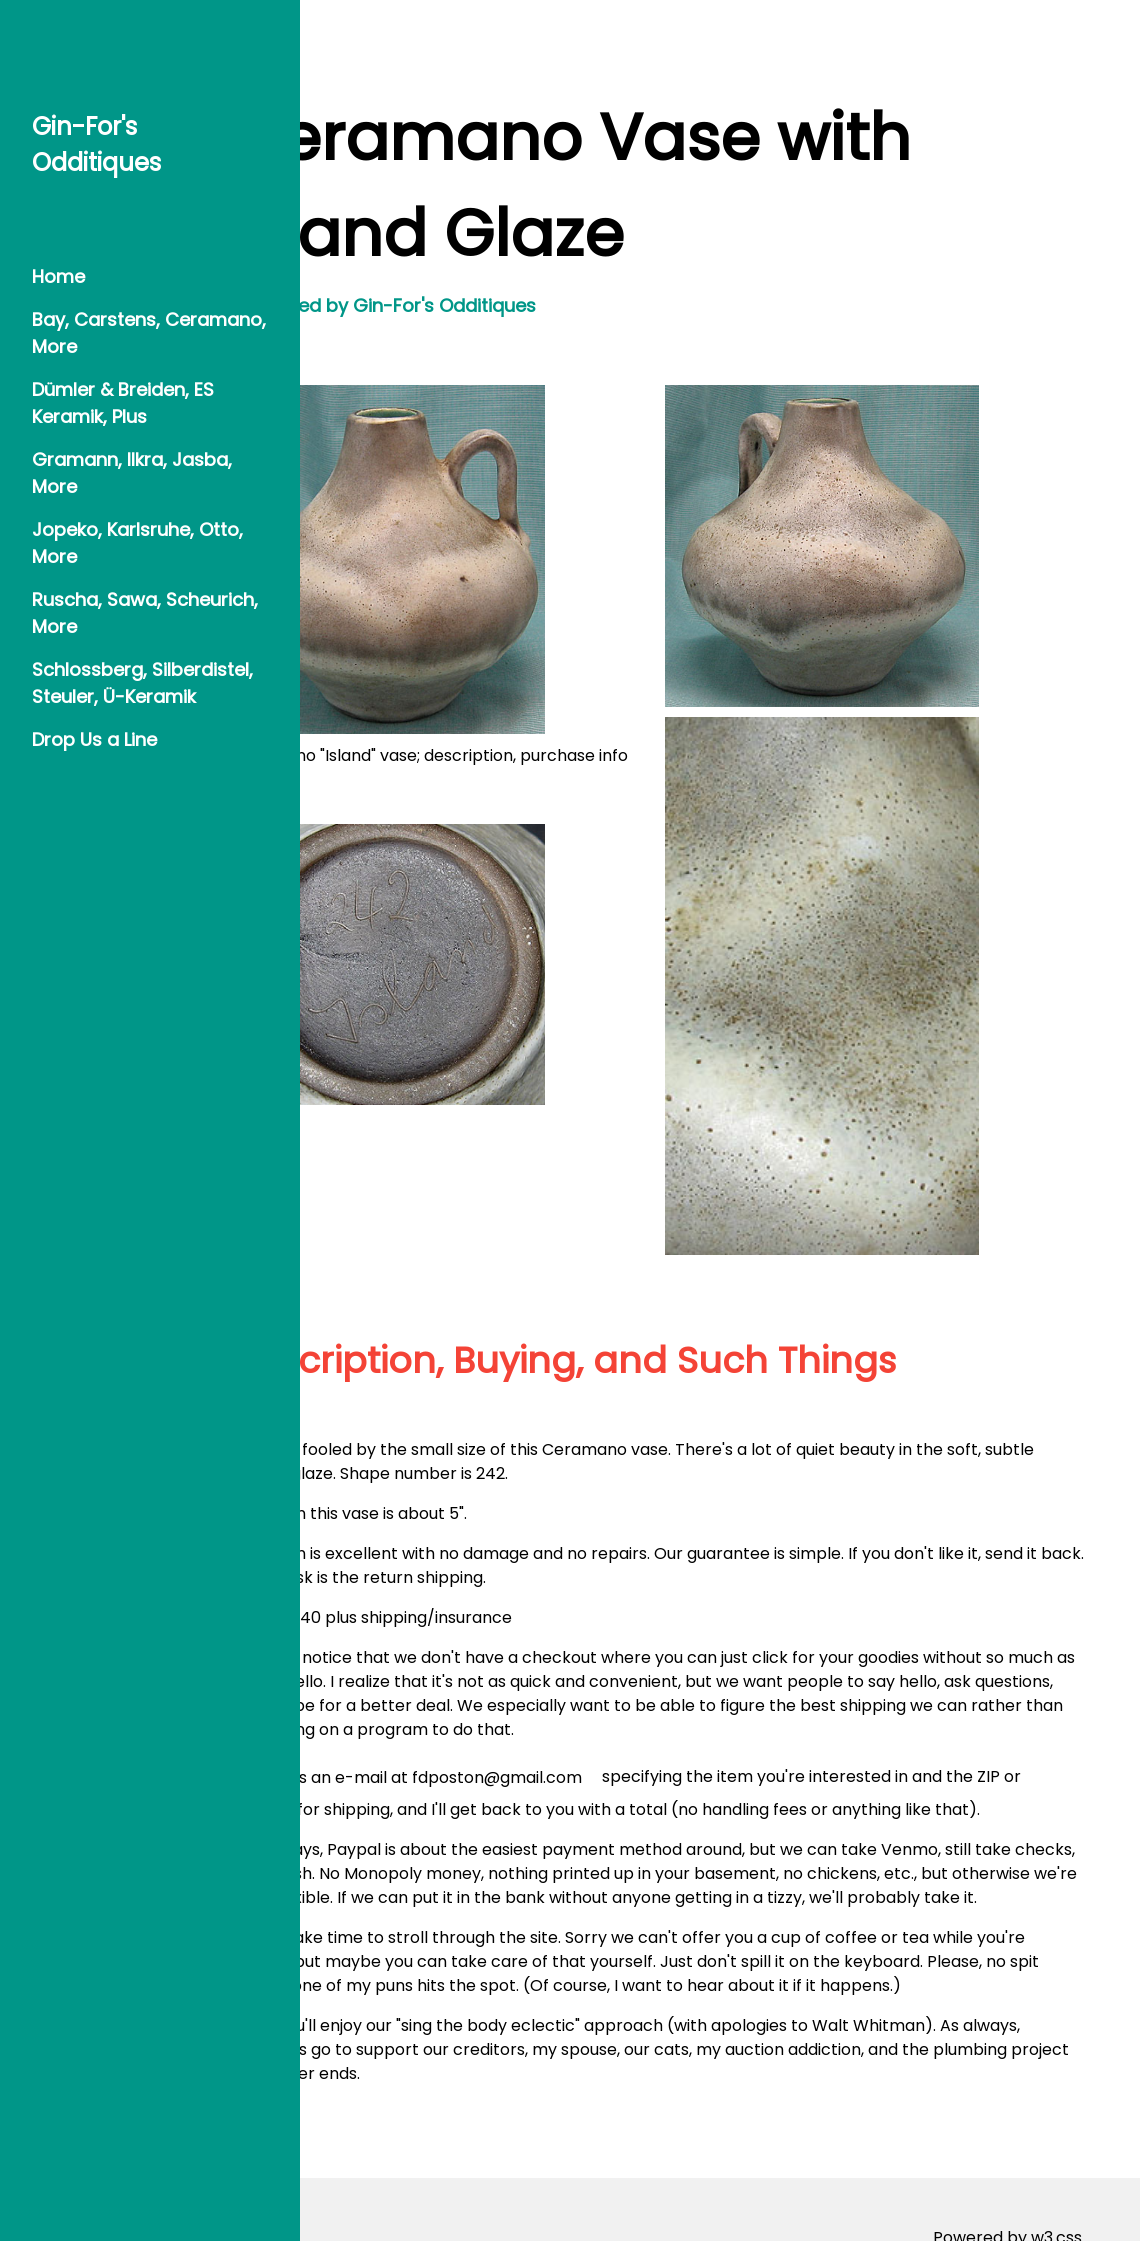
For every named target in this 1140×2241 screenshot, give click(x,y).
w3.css (1056, 2180)
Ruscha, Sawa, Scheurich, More (145, 613)
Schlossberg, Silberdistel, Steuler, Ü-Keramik (142, 683)
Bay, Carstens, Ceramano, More (149, 333)
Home (58, 276)
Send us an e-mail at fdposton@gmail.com (539, 1649)
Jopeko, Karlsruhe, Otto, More (137, 543)
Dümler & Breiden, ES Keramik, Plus (123, 403)
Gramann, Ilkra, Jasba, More (132, 473)
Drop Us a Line (94, 739)
